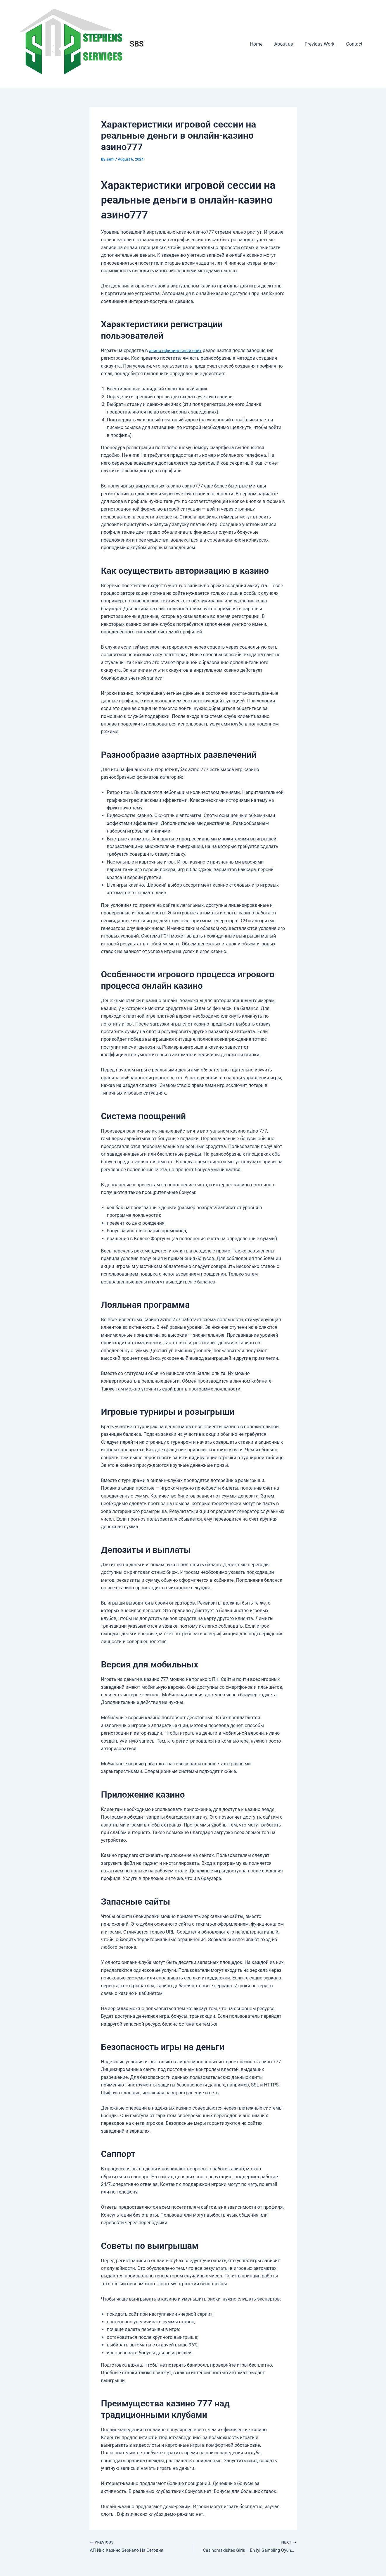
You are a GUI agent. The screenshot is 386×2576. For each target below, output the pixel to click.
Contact (355, 44)
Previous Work (323, 44)
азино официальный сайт (177, 350)
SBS (137, 43)
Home (264, 44)
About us (289, 44)
